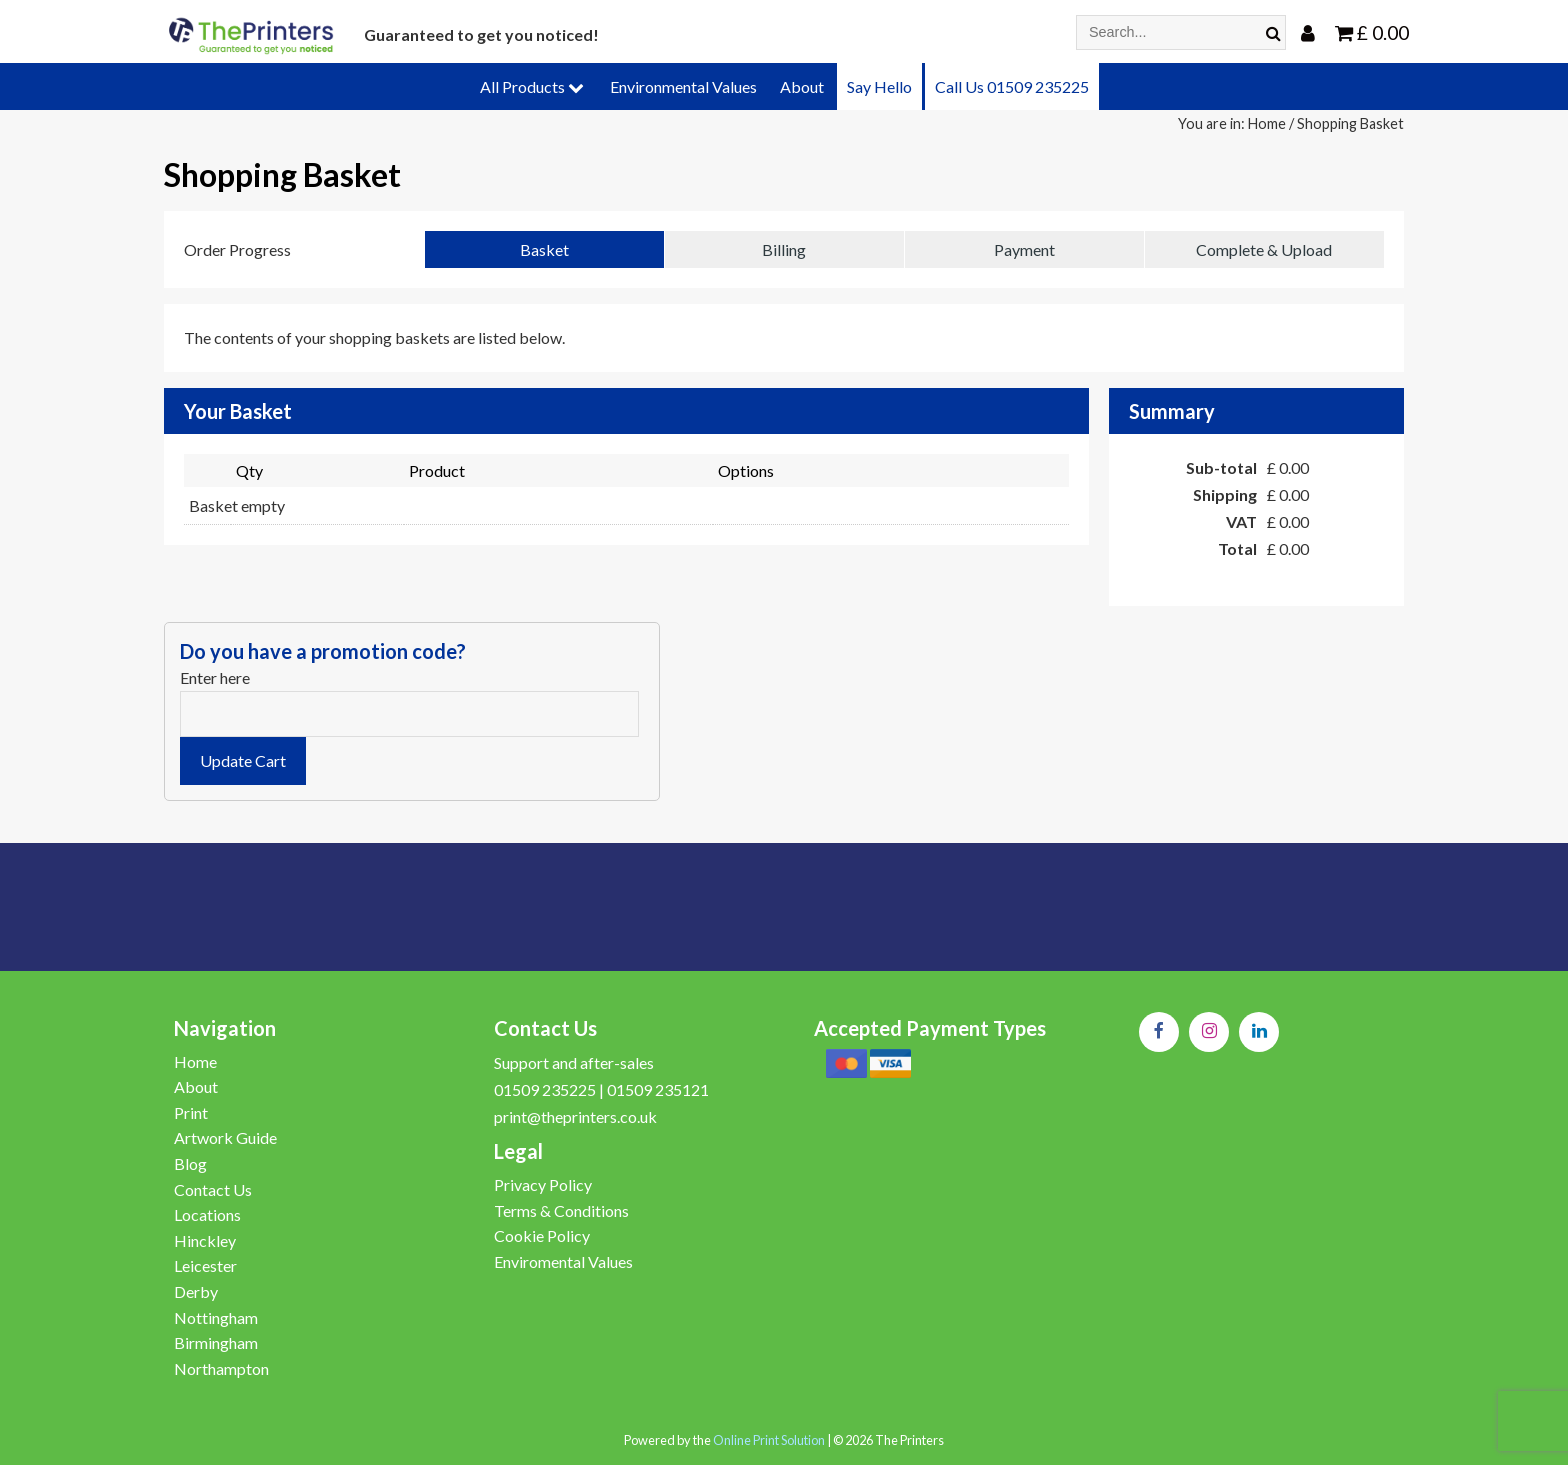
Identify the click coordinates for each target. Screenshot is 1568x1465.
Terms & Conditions (561, 1210)
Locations (207, 1214)
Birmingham (216, 1342)
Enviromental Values (563, 1261)
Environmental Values (683, 86)
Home (1267, 123)
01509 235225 (545, 1089)
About (802, 86)
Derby (196, 1291)
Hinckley (205, 1240)
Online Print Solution (769, 1440)
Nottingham (216, 1317)
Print (191, 1112)
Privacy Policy (543, 1184)
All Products (532, 86)
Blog (190, 1163)
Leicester (205, 1265)
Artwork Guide (225, 1137)
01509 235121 (658, 1089)
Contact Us (213, 1189)
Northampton (221, 1368)
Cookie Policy (542, 1235)
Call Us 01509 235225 (1012, 86)
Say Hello (879, 86)
